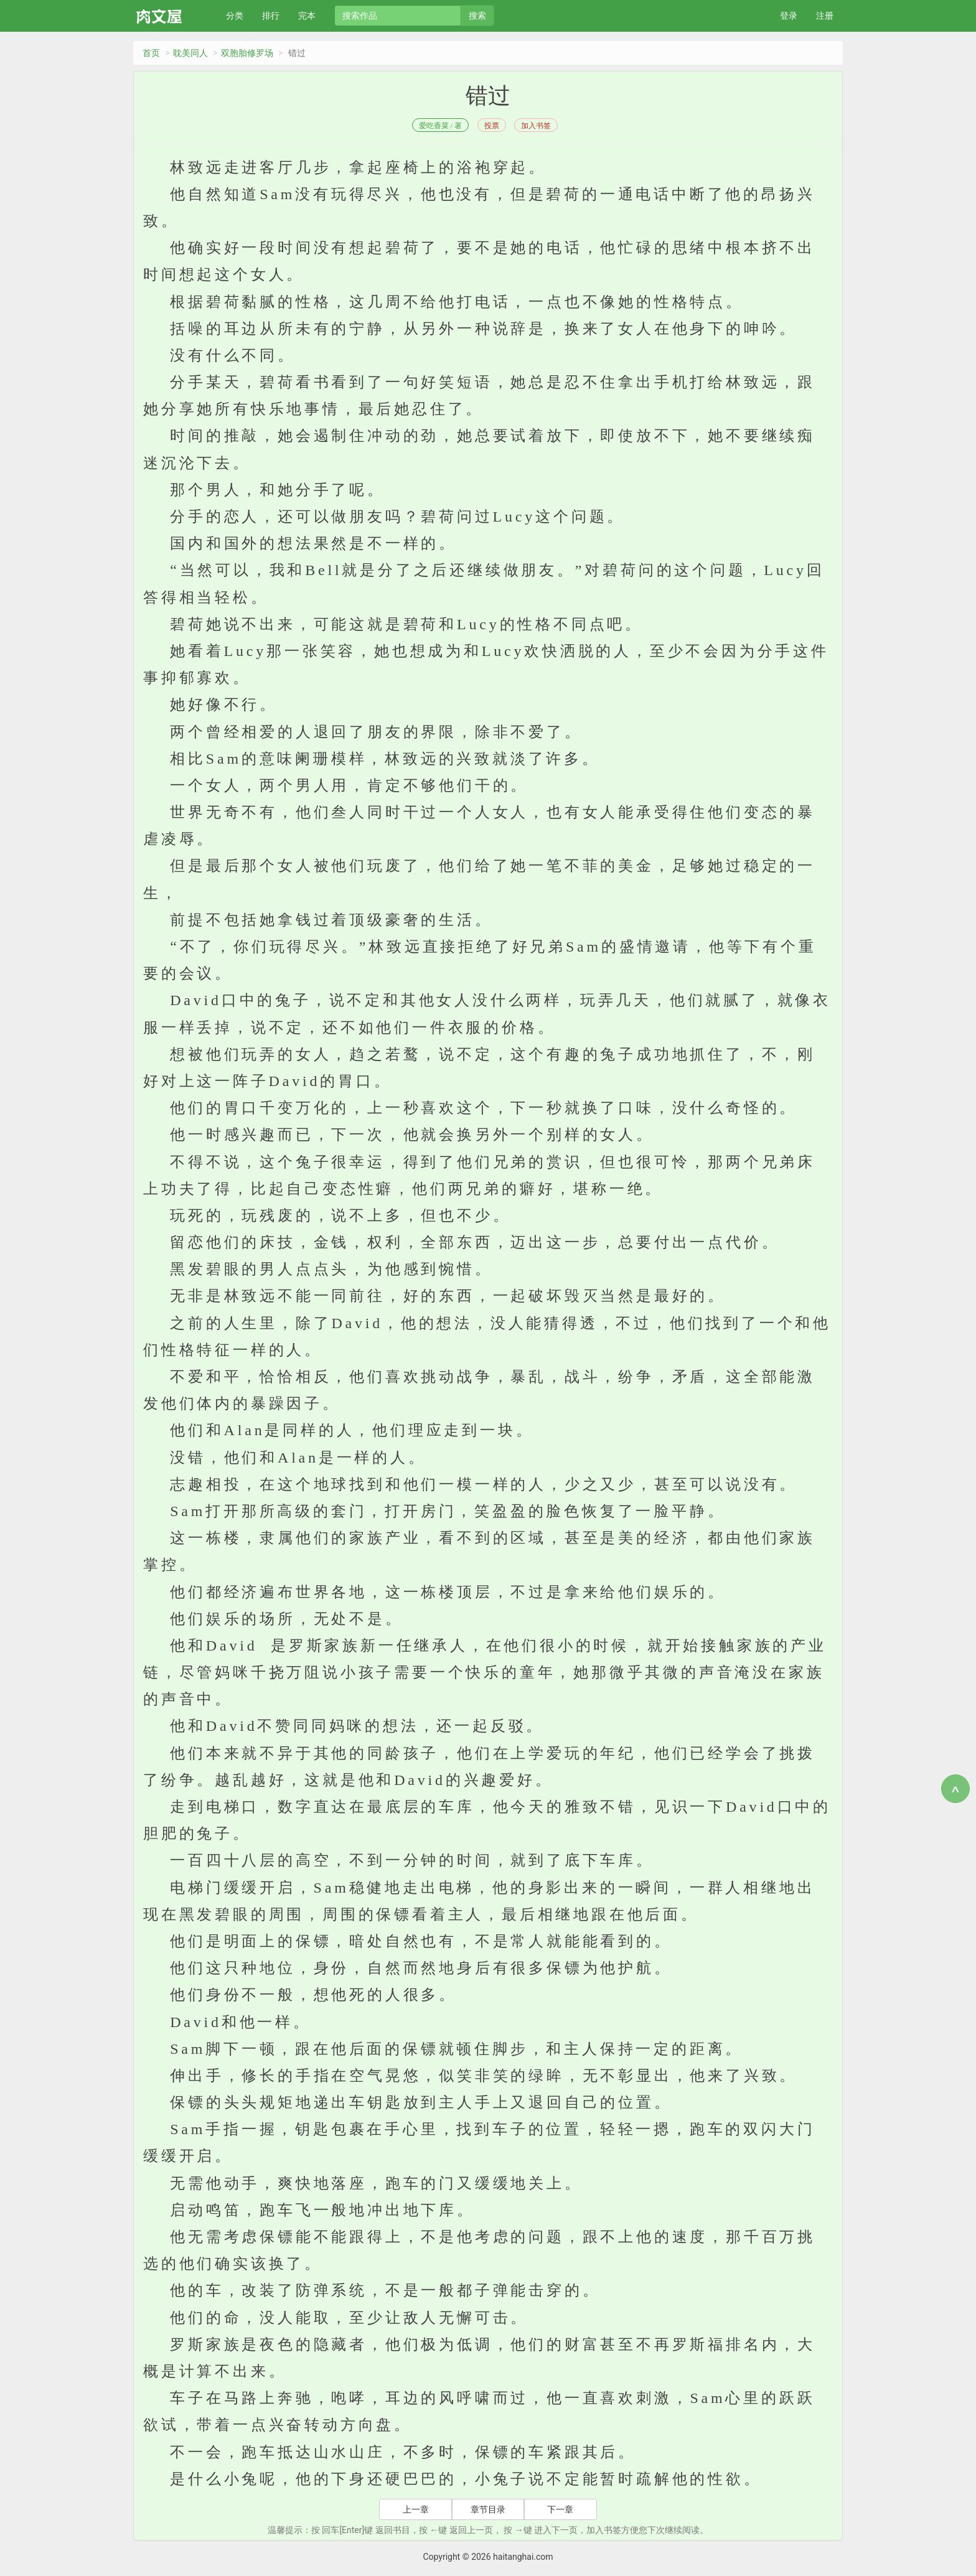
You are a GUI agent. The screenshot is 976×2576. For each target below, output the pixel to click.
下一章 (560, 2509)
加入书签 (536, 125)
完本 (307, 16)
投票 (491, 125)
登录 (788, 16)
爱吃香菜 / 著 (440, 125)
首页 (151, 53)
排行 (270, 16)
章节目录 (488, 2509)
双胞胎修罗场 (247, 53)
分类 (234, 16)
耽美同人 (190, 53)
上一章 (416, 2509)
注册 (824, 16)
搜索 (477, 16)
